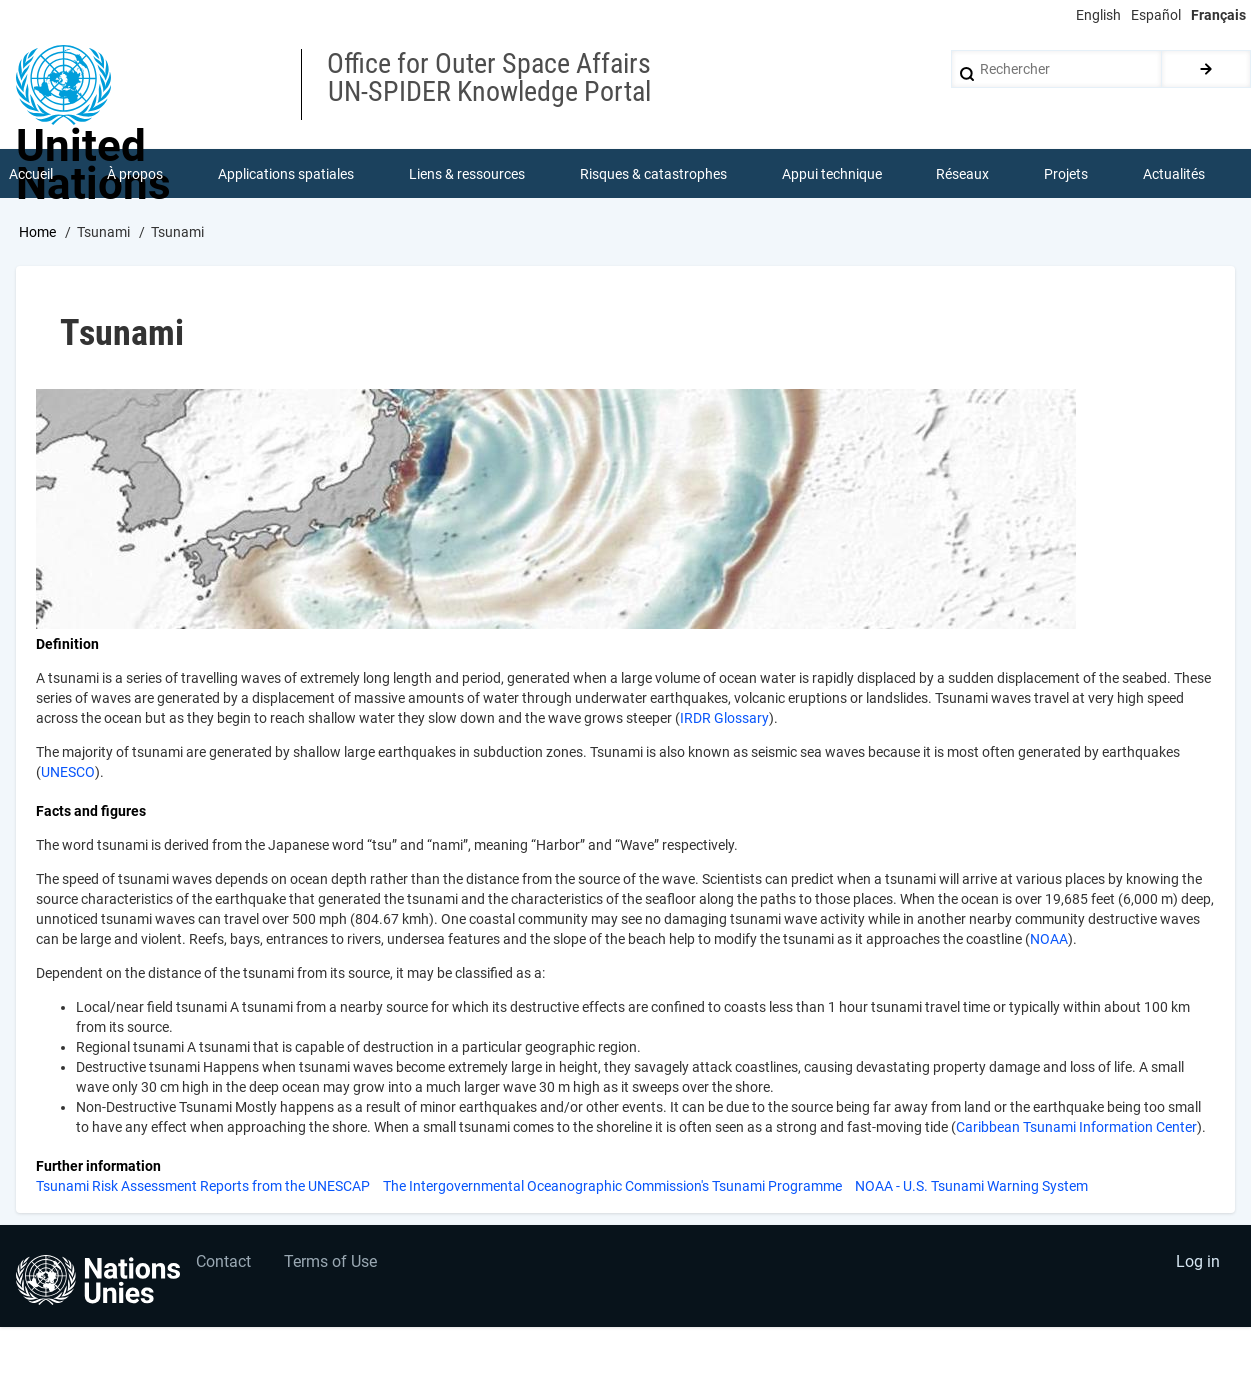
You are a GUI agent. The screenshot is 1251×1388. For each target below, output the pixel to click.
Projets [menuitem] (1066, 174)
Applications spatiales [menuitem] (287, 174)
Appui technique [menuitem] (832, 174)
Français (1218, 15)
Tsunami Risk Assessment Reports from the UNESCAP (203, 1187)
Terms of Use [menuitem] (332, 1264)
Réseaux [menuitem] (963, 174)
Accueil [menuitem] (31, 174)
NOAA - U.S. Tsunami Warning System (971, 1187)
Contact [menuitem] (223, 1264)
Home (37, 233)
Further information (98, 1167)
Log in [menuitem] (1197, 1264)
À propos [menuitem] (136, 174)
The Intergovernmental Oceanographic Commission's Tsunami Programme (612, 1187)
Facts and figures (91, 812)
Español (1156, 15)
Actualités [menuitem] (1174, 174)
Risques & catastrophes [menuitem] (653, 174)
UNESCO (68, 773)
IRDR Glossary (724, 719)
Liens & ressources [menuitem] (467, 174)
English (1098, 15)
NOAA (1049, 940)
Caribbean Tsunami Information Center (1076, 1128)
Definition (67, 645)
